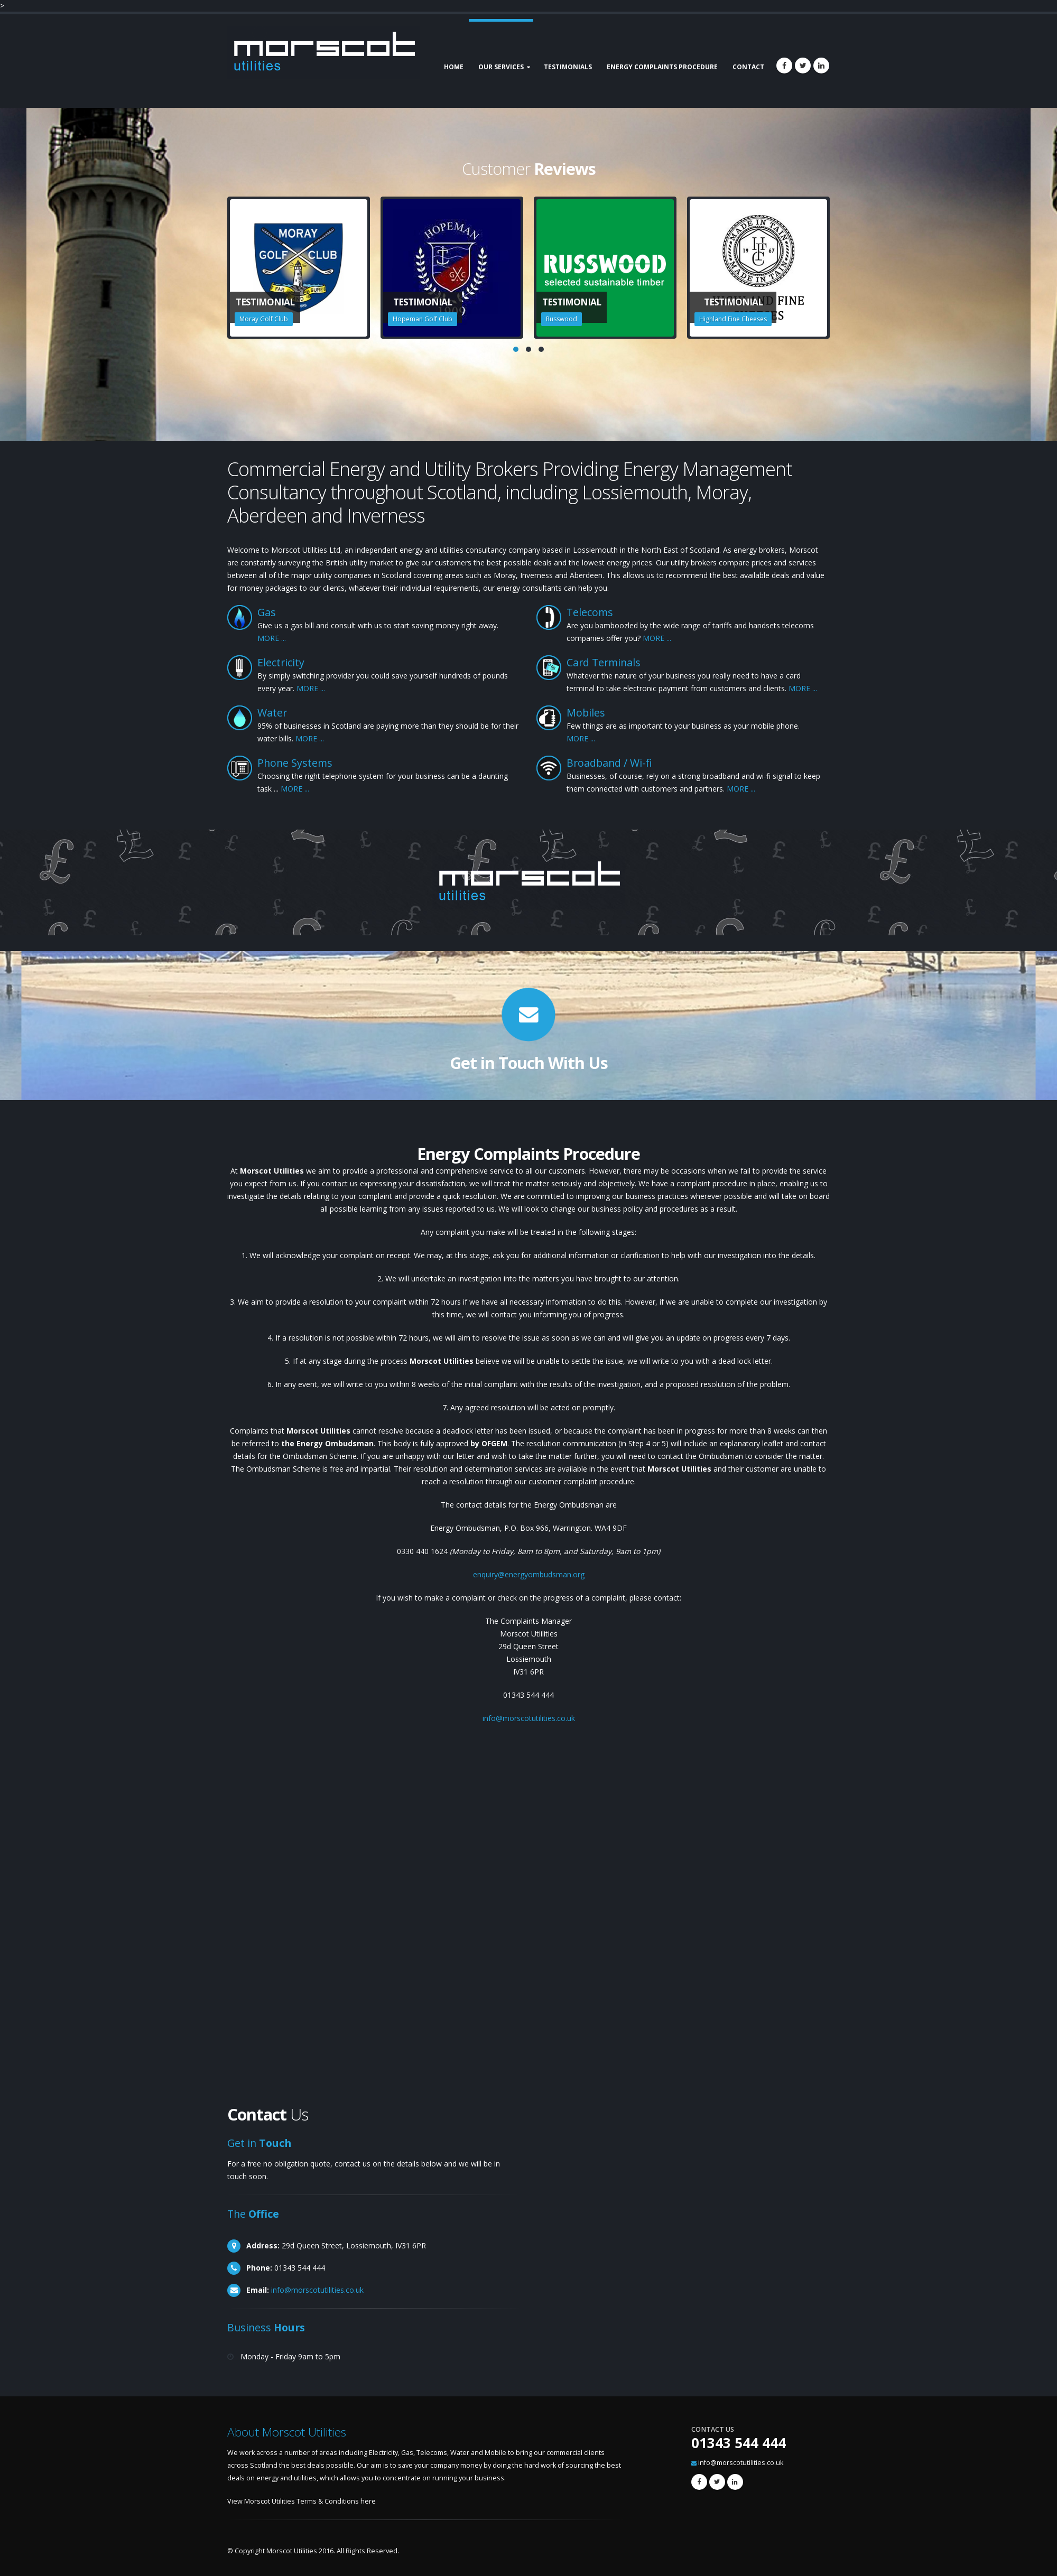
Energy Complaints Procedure (662, 66)
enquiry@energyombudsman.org (529, 1574)
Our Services (501, 66)
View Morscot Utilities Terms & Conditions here (301, 2501)
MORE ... (271, 638)
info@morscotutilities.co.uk (529, 1718)
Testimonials (568, 66)
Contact (748, 66)
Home (453, 66)
